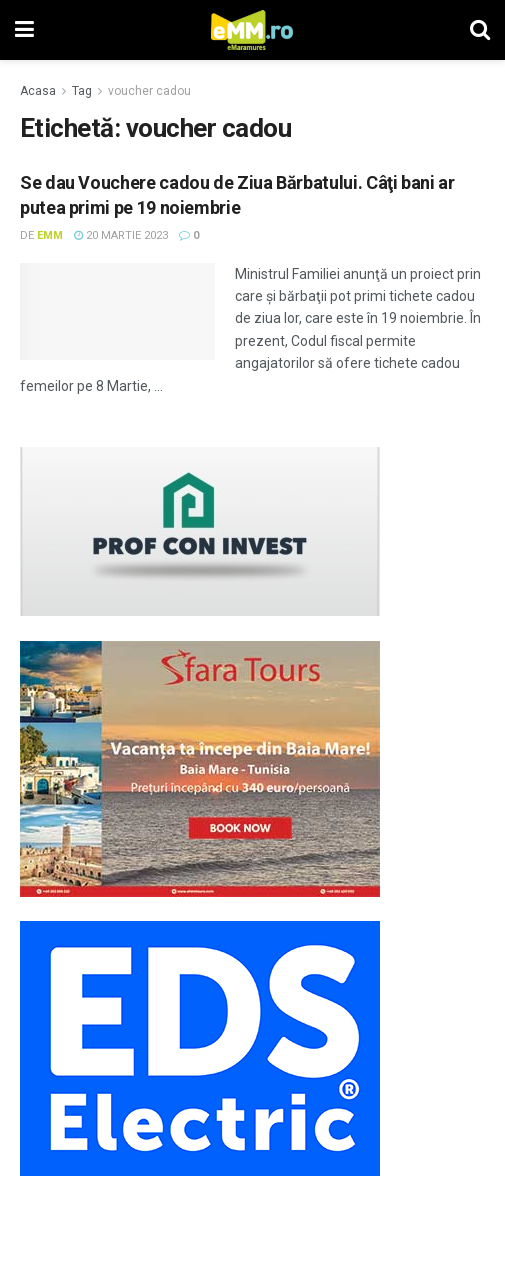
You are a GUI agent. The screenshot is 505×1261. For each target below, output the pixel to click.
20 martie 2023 (121, 235)
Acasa (38, 91)
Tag (82, 91)
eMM (50, 235)
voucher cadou (149, 91)
